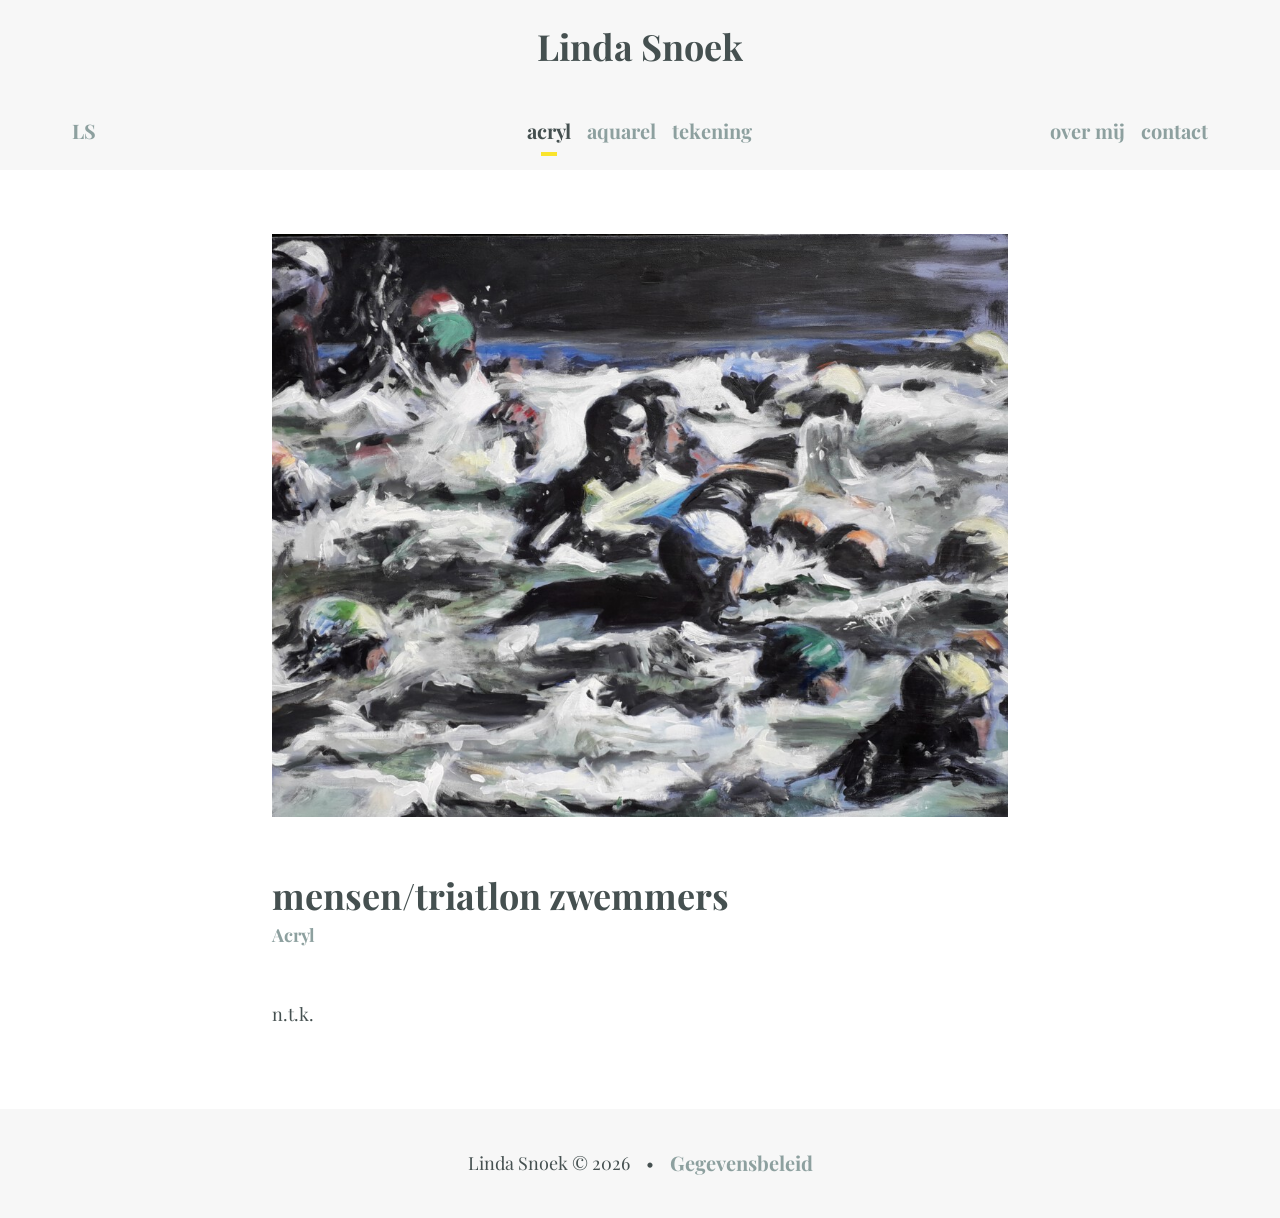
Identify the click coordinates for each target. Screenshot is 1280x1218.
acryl (549, 130)
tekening (712, 130)
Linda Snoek (640, 46)
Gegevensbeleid (741, 1162)
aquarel (621, 130)
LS (84, 130)
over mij (1087, 130)
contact (1174, 130)
